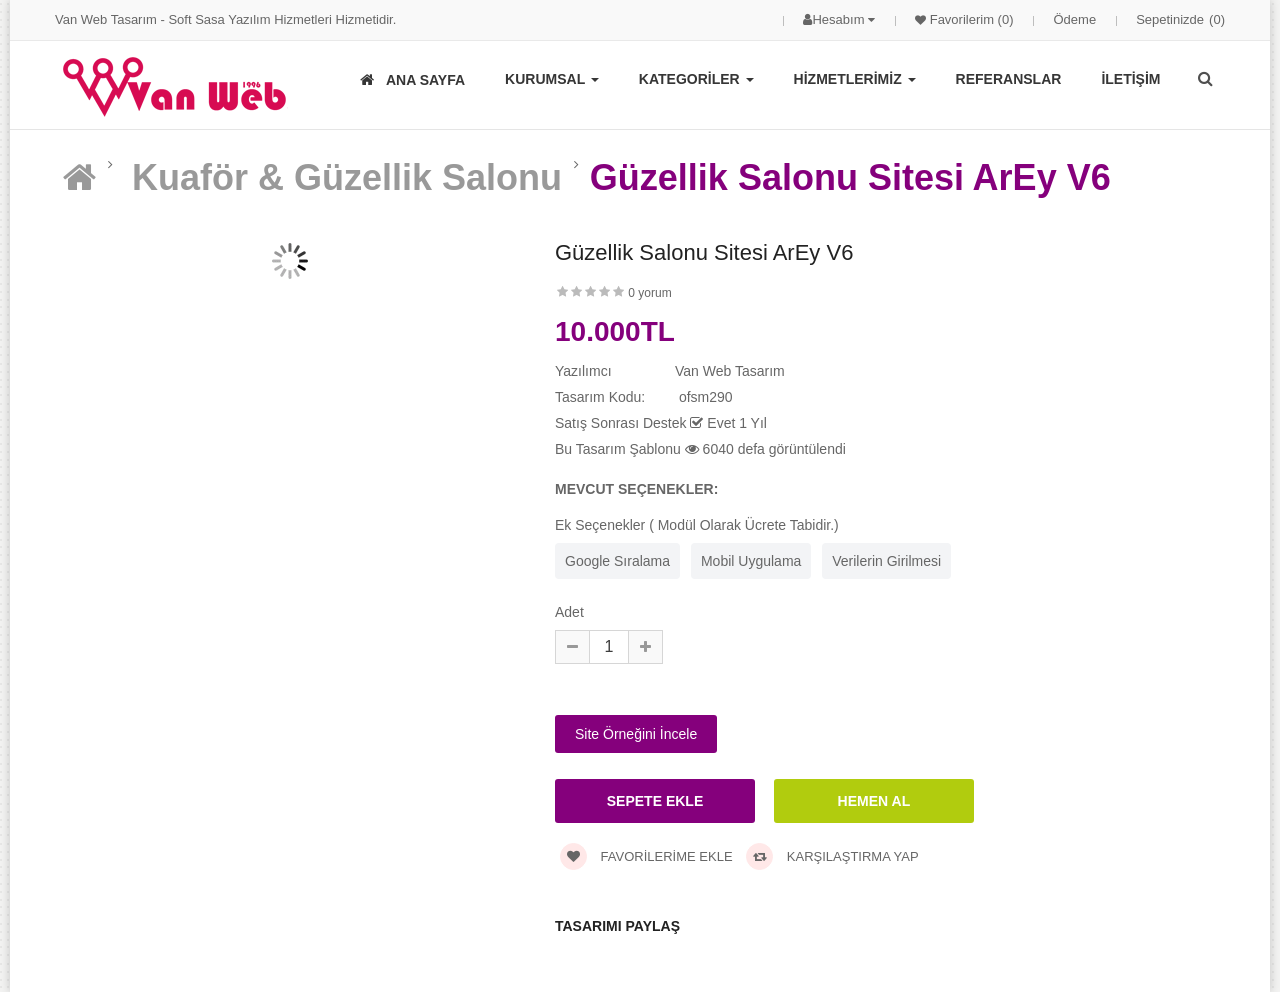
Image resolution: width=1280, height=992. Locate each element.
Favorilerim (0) (969, 19)
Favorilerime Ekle (646, 856)
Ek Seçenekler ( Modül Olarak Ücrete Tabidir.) (697, 525)
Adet (569, 612)
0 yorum (649, 293)
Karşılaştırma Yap (832, 856)
